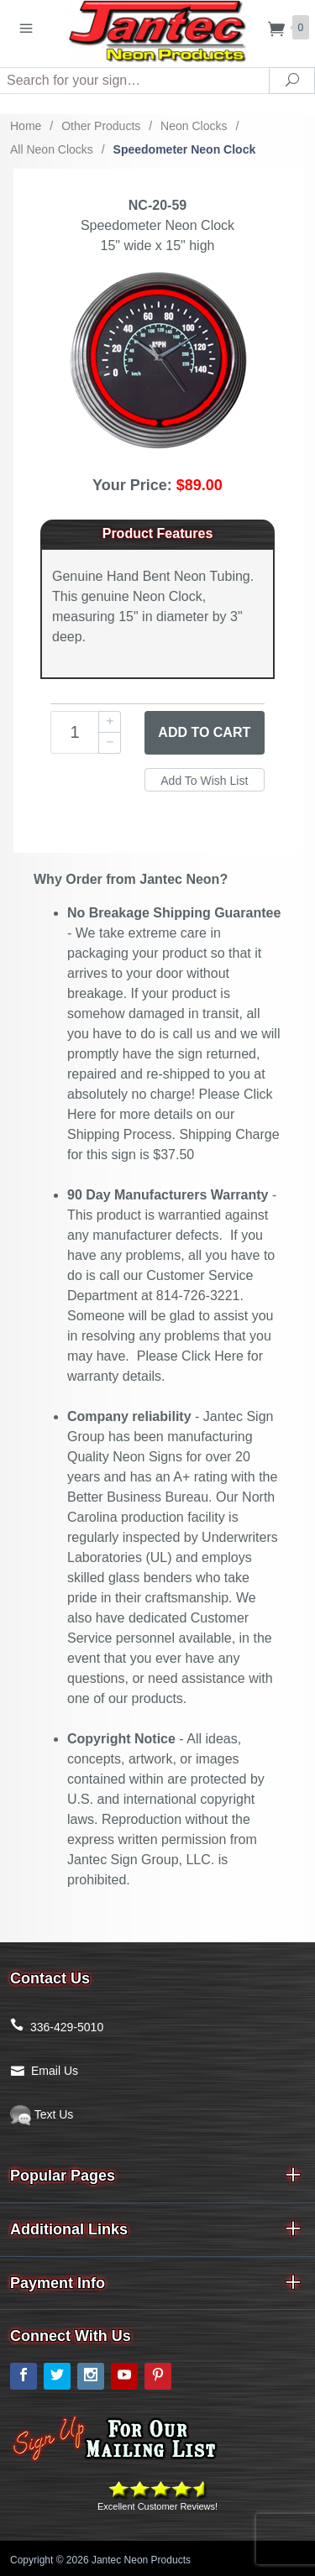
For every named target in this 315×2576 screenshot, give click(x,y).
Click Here (212, 1356)
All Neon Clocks (51, 149)
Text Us (41, 2114)
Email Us (54, 2070)
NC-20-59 (157, 205)
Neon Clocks (193, 126)
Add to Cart (204, 732)
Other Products (100, 126)
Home (25, 126)
